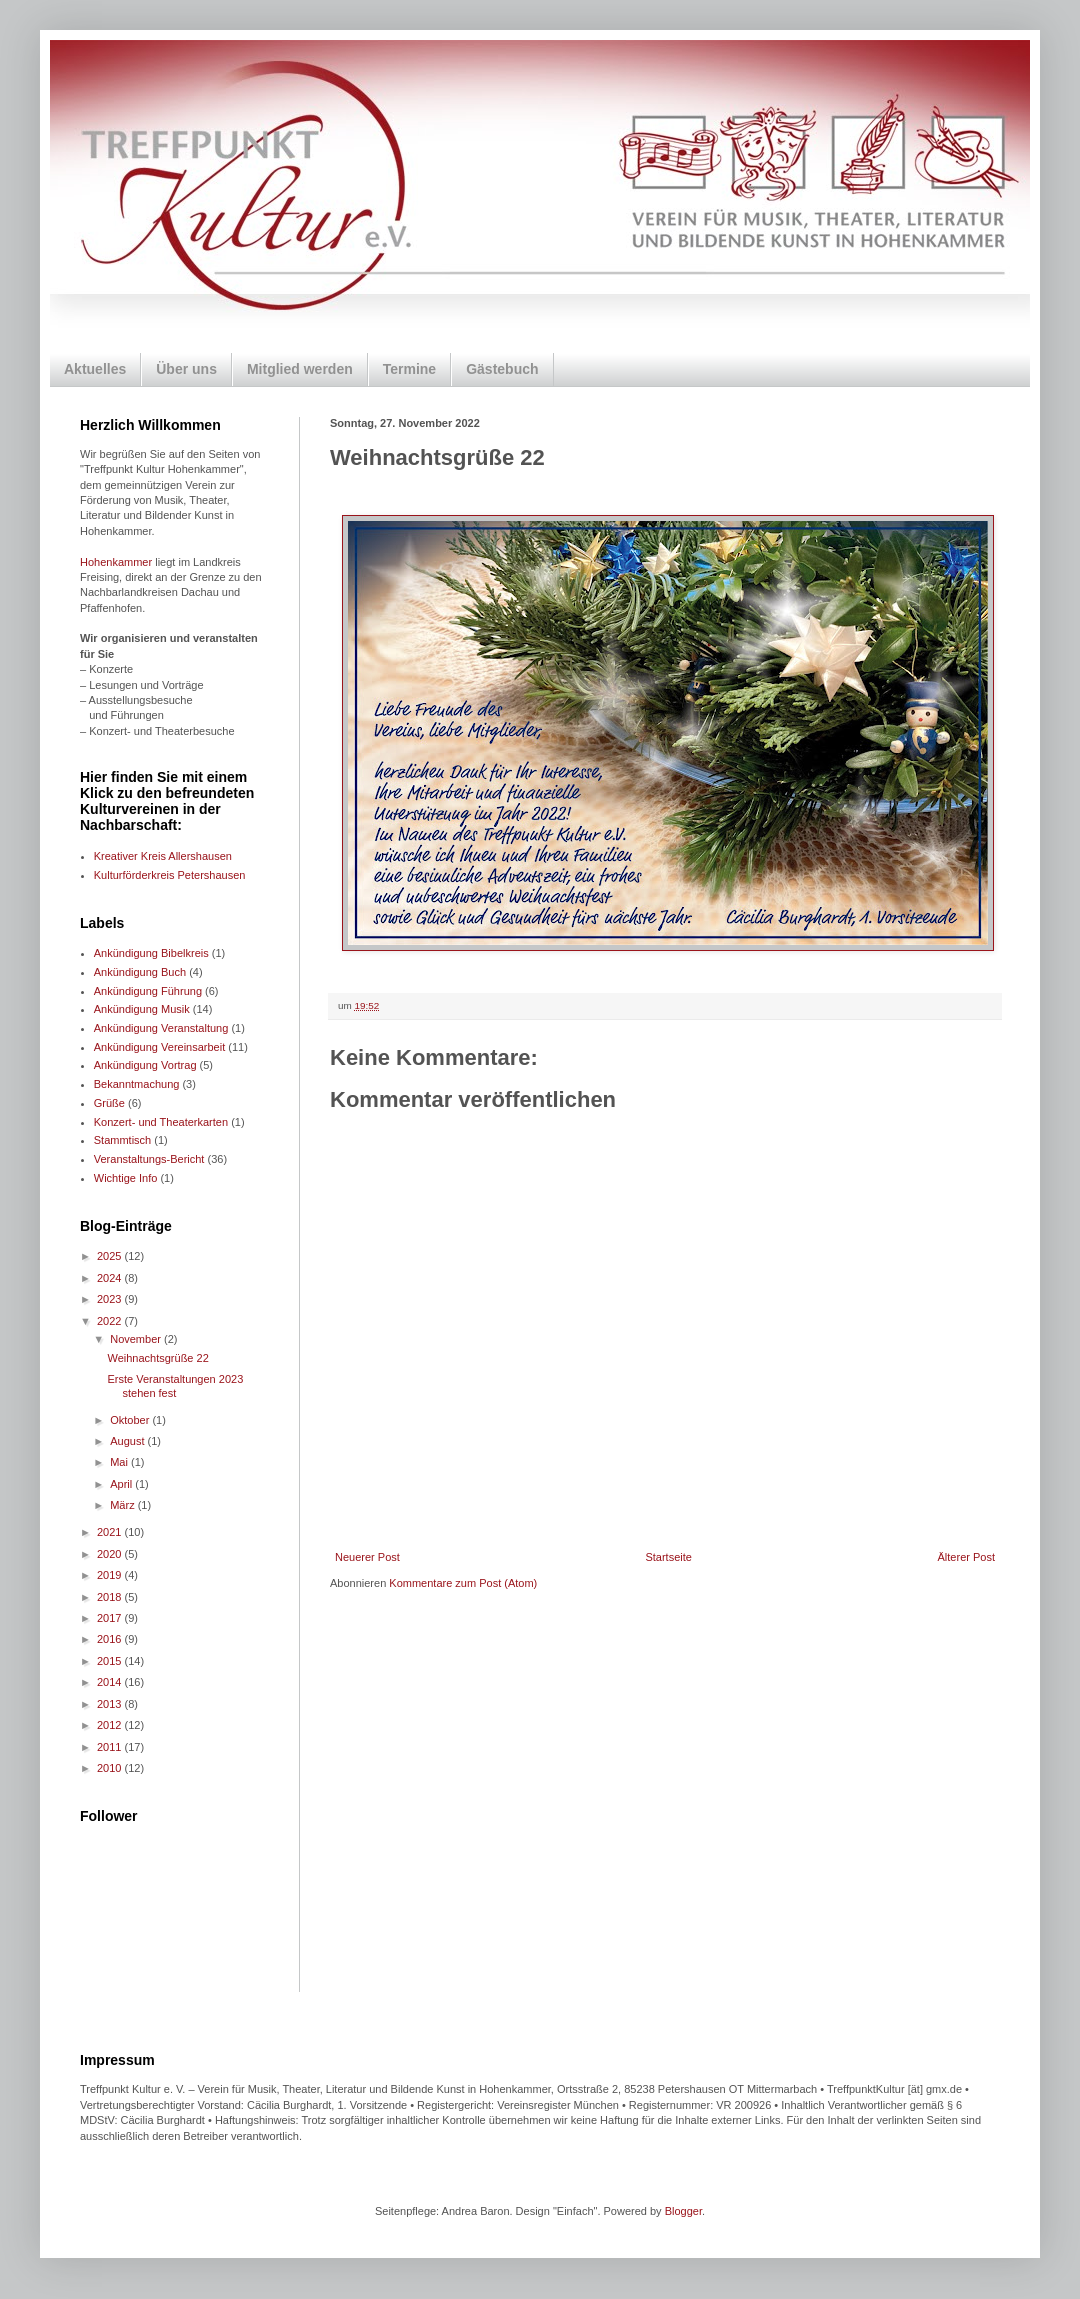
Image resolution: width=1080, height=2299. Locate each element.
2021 (111, 1532)
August (128, 1441)
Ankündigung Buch (140, 972)
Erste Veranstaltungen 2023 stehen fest (175, 1385)
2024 (111, 1278)
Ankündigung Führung (148, 991)
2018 (111, 1597)
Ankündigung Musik (142, 1009)
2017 (111, 1618)
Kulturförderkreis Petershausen (170, 875)
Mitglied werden (300, 369)
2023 (111, 1299)
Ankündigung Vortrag (145, 1065)
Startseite (668, 1557)
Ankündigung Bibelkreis (151, 953)
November (137, 1339)
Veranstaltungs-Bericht (149, 1159)
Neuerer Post (367, 1557)
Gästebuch (502, 369)
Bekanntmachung (137, 1084)
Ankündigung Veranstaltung (161, 1028)
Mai (120, 1462)
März (124, 1505)
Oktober (131, 1420)
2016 (111, 1639)
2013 (111, 1704)
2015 (111, 1661)
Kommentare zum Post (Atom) (463, 1583)
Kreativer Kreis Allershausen (163, 856)
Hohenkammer (116, 562)
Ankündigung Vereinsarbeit (159, 1047)
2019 (111, 1575)
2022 (111, 1321)
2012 (111, 1725)
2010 (111, 1768)
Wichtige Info (126, 1178)
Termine (409, 369)
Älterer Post (966, 1557)
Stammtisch (122, 1140)
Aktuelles (95, 369)
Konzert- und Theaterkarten (161, 1122)
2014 (111, 1682)
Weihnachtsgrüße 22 (157, 1358)
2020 (111, 1554)
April (122, 1484)
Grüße (109, 1103)
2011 (111, 1747)
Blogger (683, 2211)
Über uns (186, 369)
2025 (111, 1256)
